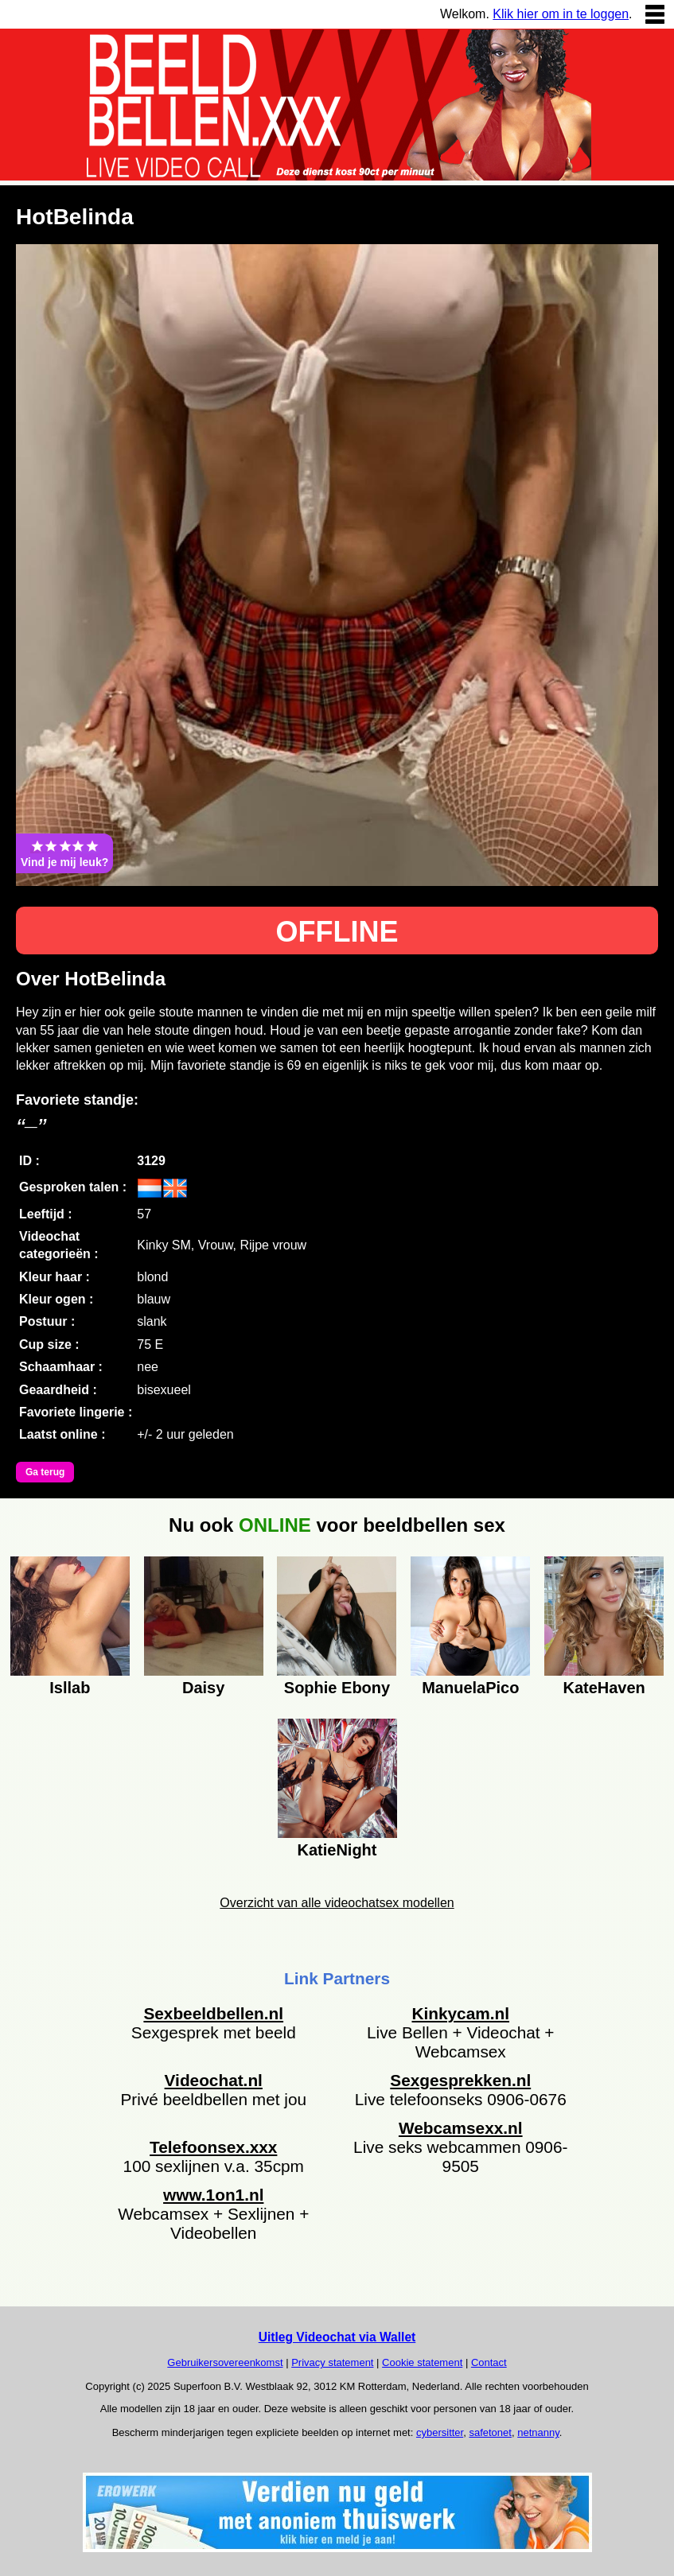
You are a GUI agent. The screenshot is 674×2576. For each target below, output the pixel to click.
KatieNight (337, 1850)
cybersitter (439, 2432)
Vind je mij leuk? (64, 853)
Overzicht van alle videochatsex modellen (337, 1903)
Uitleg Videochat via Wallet (337, 2337)
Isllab (69, 1687)
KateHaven (604, 1687)
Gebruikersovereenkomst (224, 2362)
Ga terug (44, 1472)
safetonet (490, 2432)
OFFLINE (337, 931)
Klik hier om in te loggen (561, 14)
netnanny (538, 2432)
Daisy (203, 1687)
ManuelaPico (470, 1687)
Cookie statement (422, 2362)
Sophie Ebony (337, 1687)
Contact (489, 2362)
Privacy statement (332, 2362)
